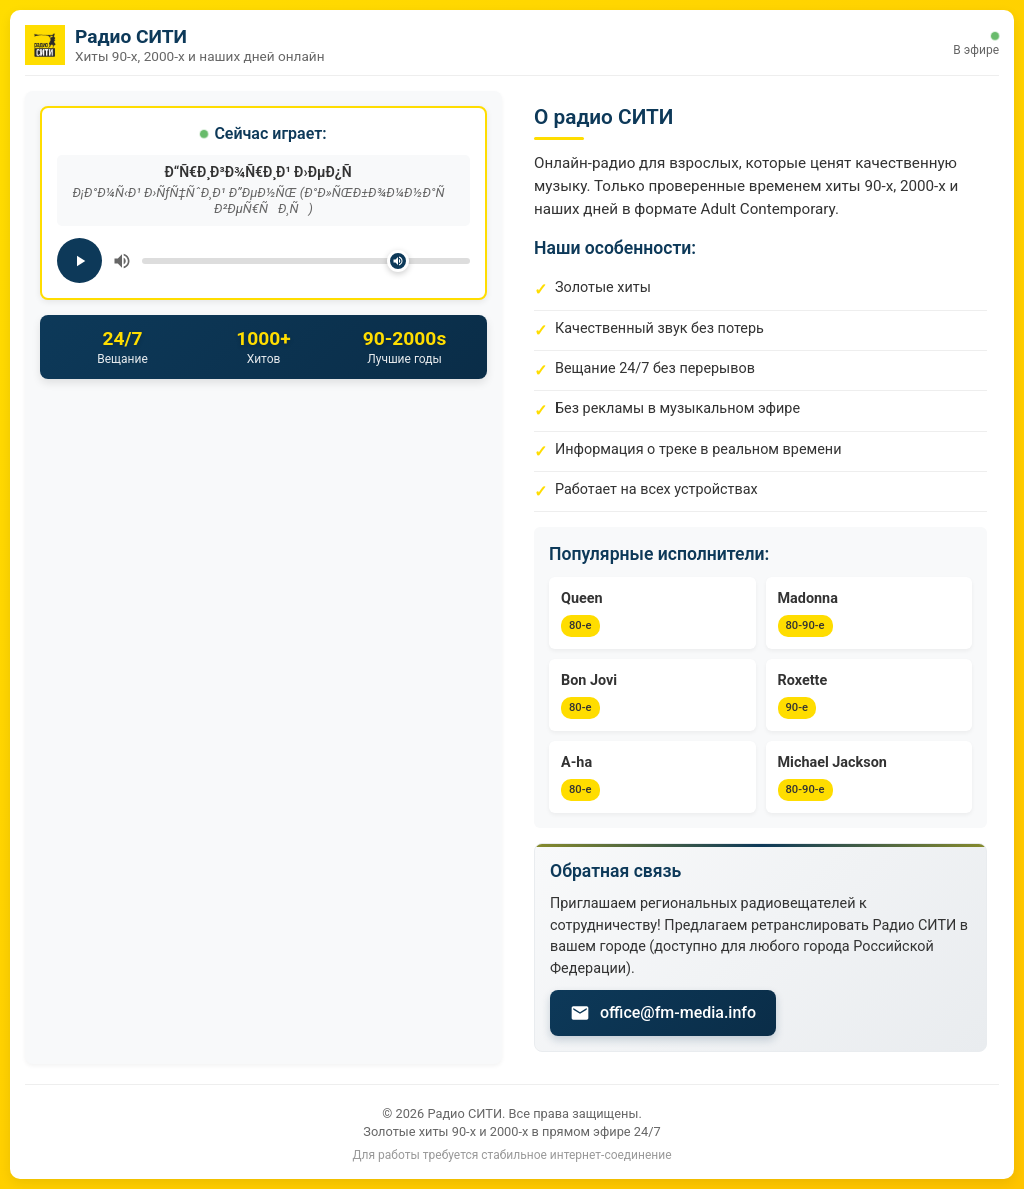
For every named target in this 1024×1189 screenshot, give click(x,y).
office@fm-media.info (663, 1013)
